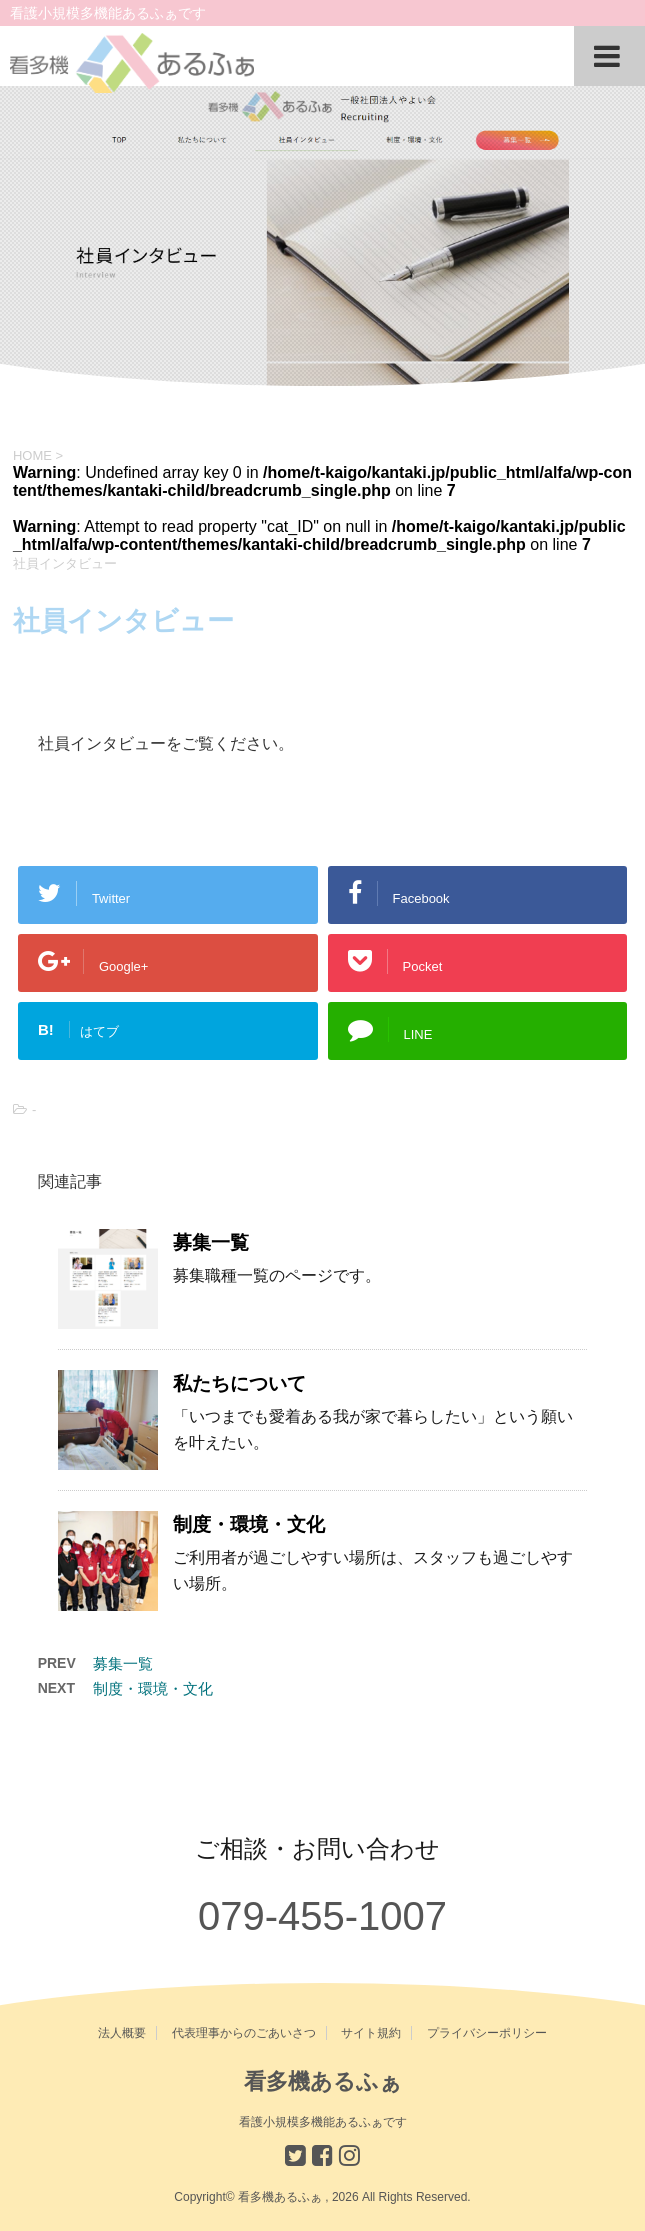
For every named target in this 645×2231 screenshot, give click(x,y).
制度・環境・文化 (249, 1524)
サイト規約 (371, 2033)
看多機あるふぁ (323, 2081)
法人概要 (122, 2033)
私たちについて (239, 1383)
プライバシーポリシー (487, 2033)
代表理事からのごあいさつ (244, 2033)
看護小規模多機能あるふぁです (323, 2122)
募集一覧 (211, 1242)
